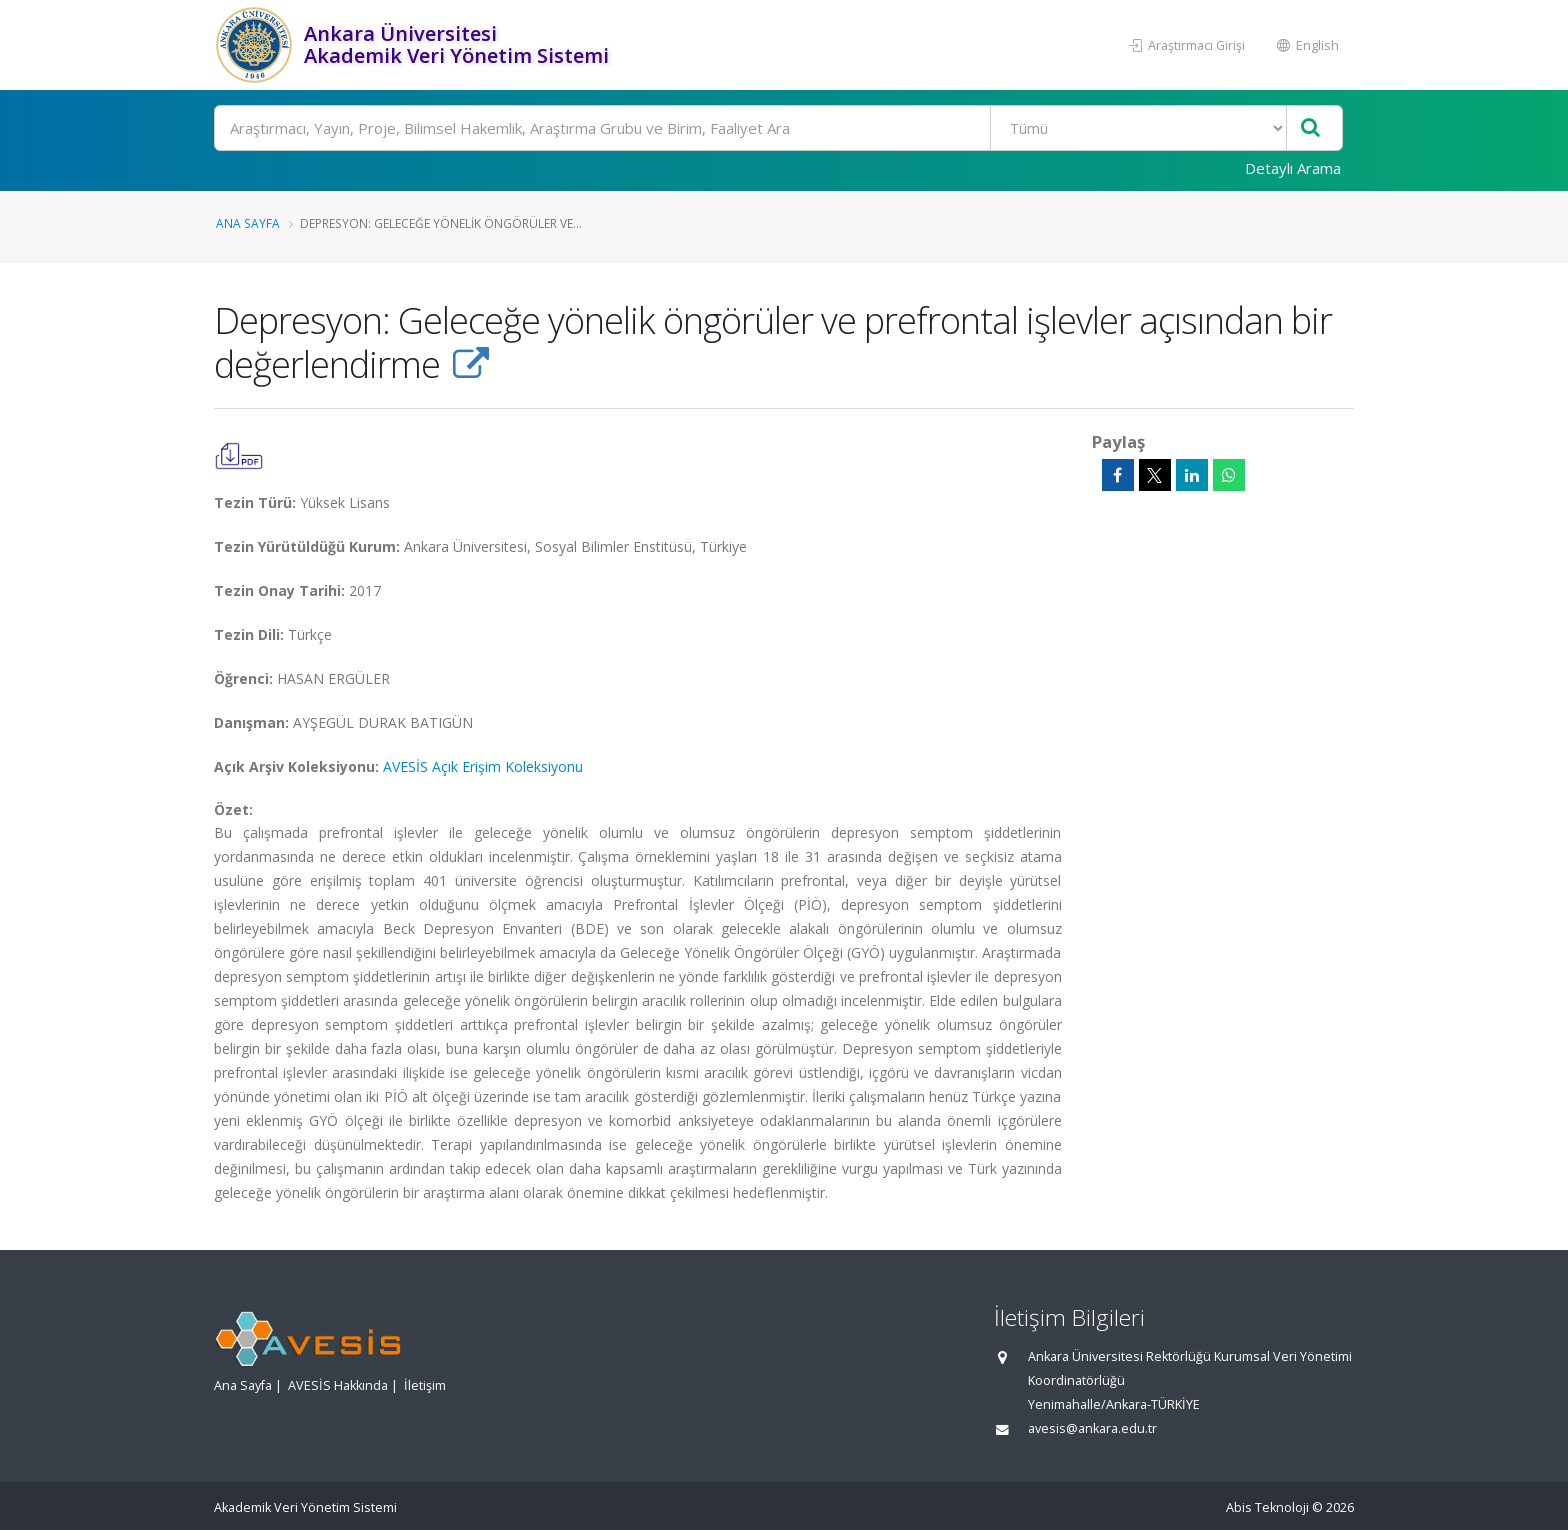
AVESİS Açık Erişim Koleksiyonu (483, 766)
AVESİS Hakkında (338, 1385)
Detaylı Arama (1293, 168)
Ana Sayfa (248, 223)
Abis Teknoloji (1267, 1507)
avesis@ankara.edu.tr (1092, 1428)
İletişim (425, 1385)
